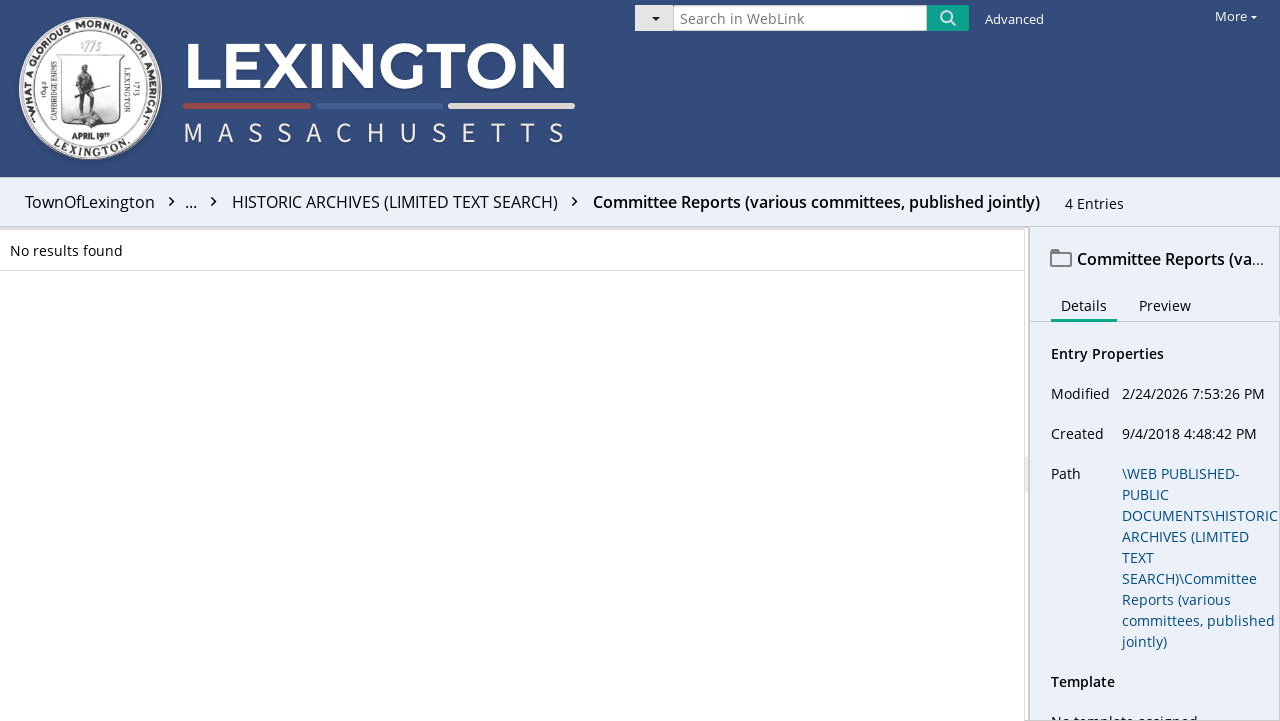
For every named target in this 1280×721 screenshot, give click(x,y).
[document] (1155, 474)
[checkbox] (18, 244)
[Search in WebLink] (800, 18)
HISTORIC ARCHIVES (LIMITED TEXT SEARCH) (410, 202)
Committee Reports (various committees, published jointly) (816, 202)
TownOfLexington (126, 202)
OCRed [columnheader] (942, 243)
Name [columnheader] (475, 243)
